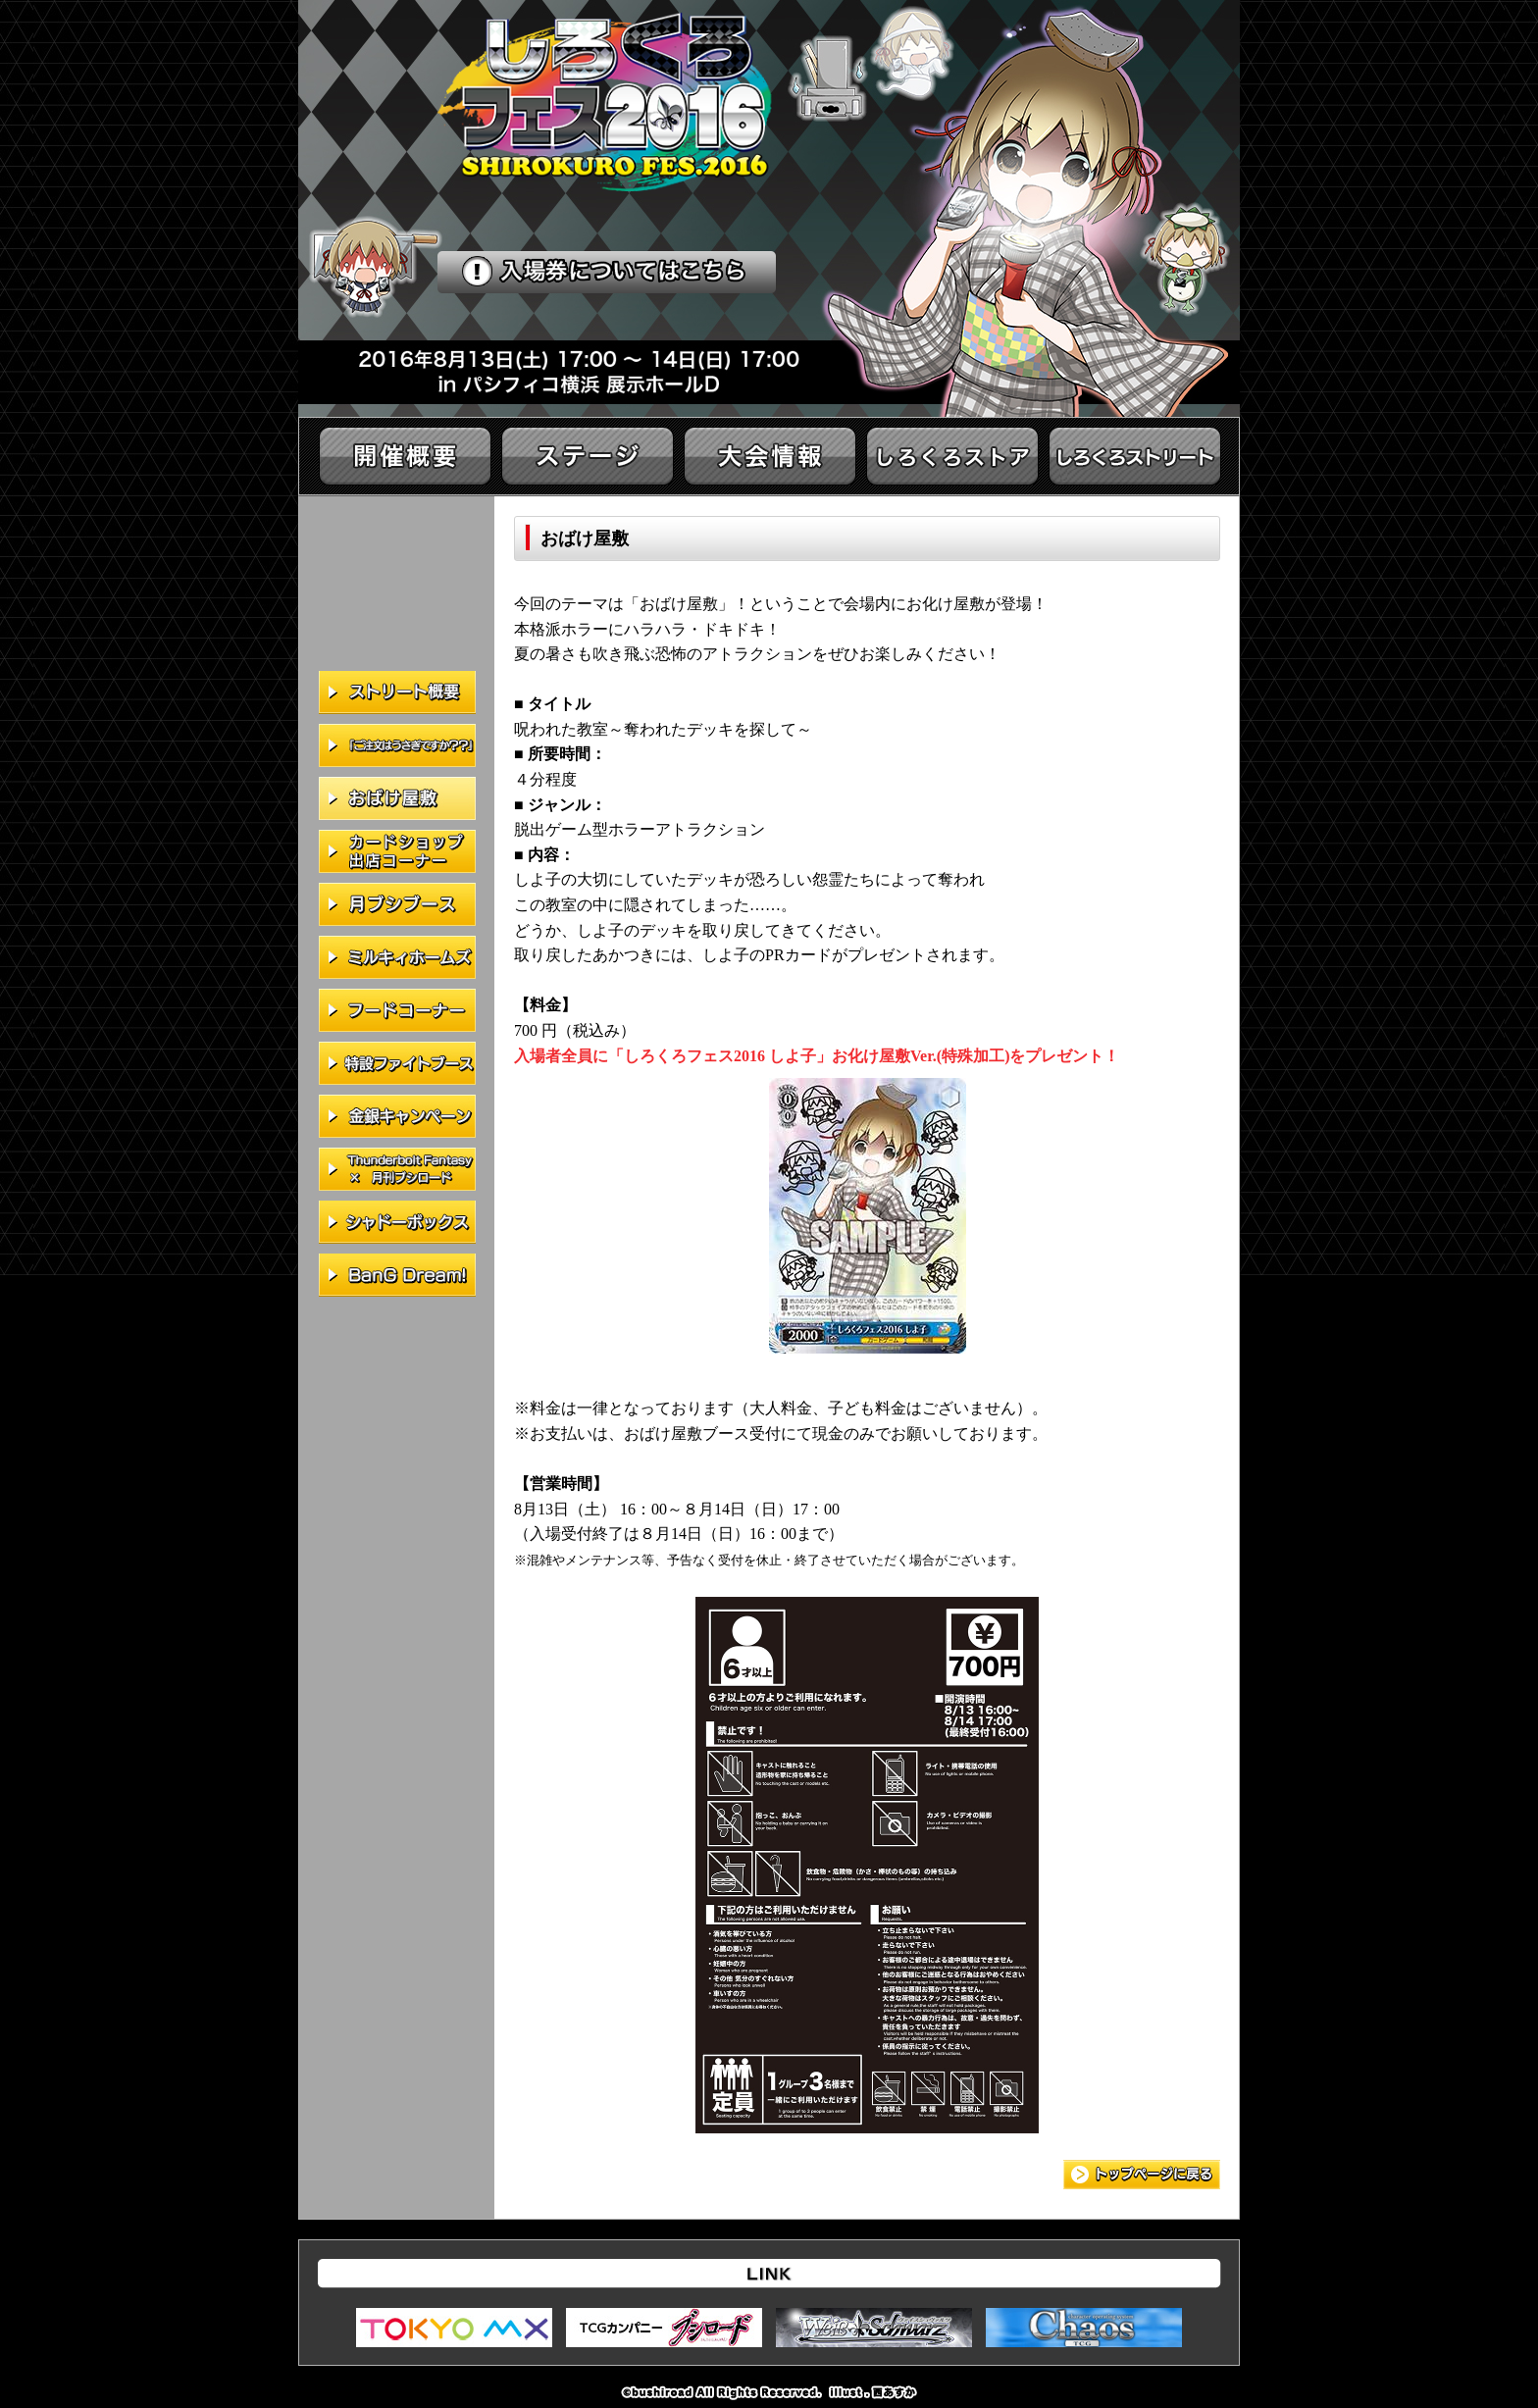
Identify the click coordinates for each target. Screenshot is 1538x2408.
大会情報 (770, 456)
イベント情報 (1135, 456)
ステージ (587, 456)
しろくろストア (952, 456)
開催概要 (405, 456)
